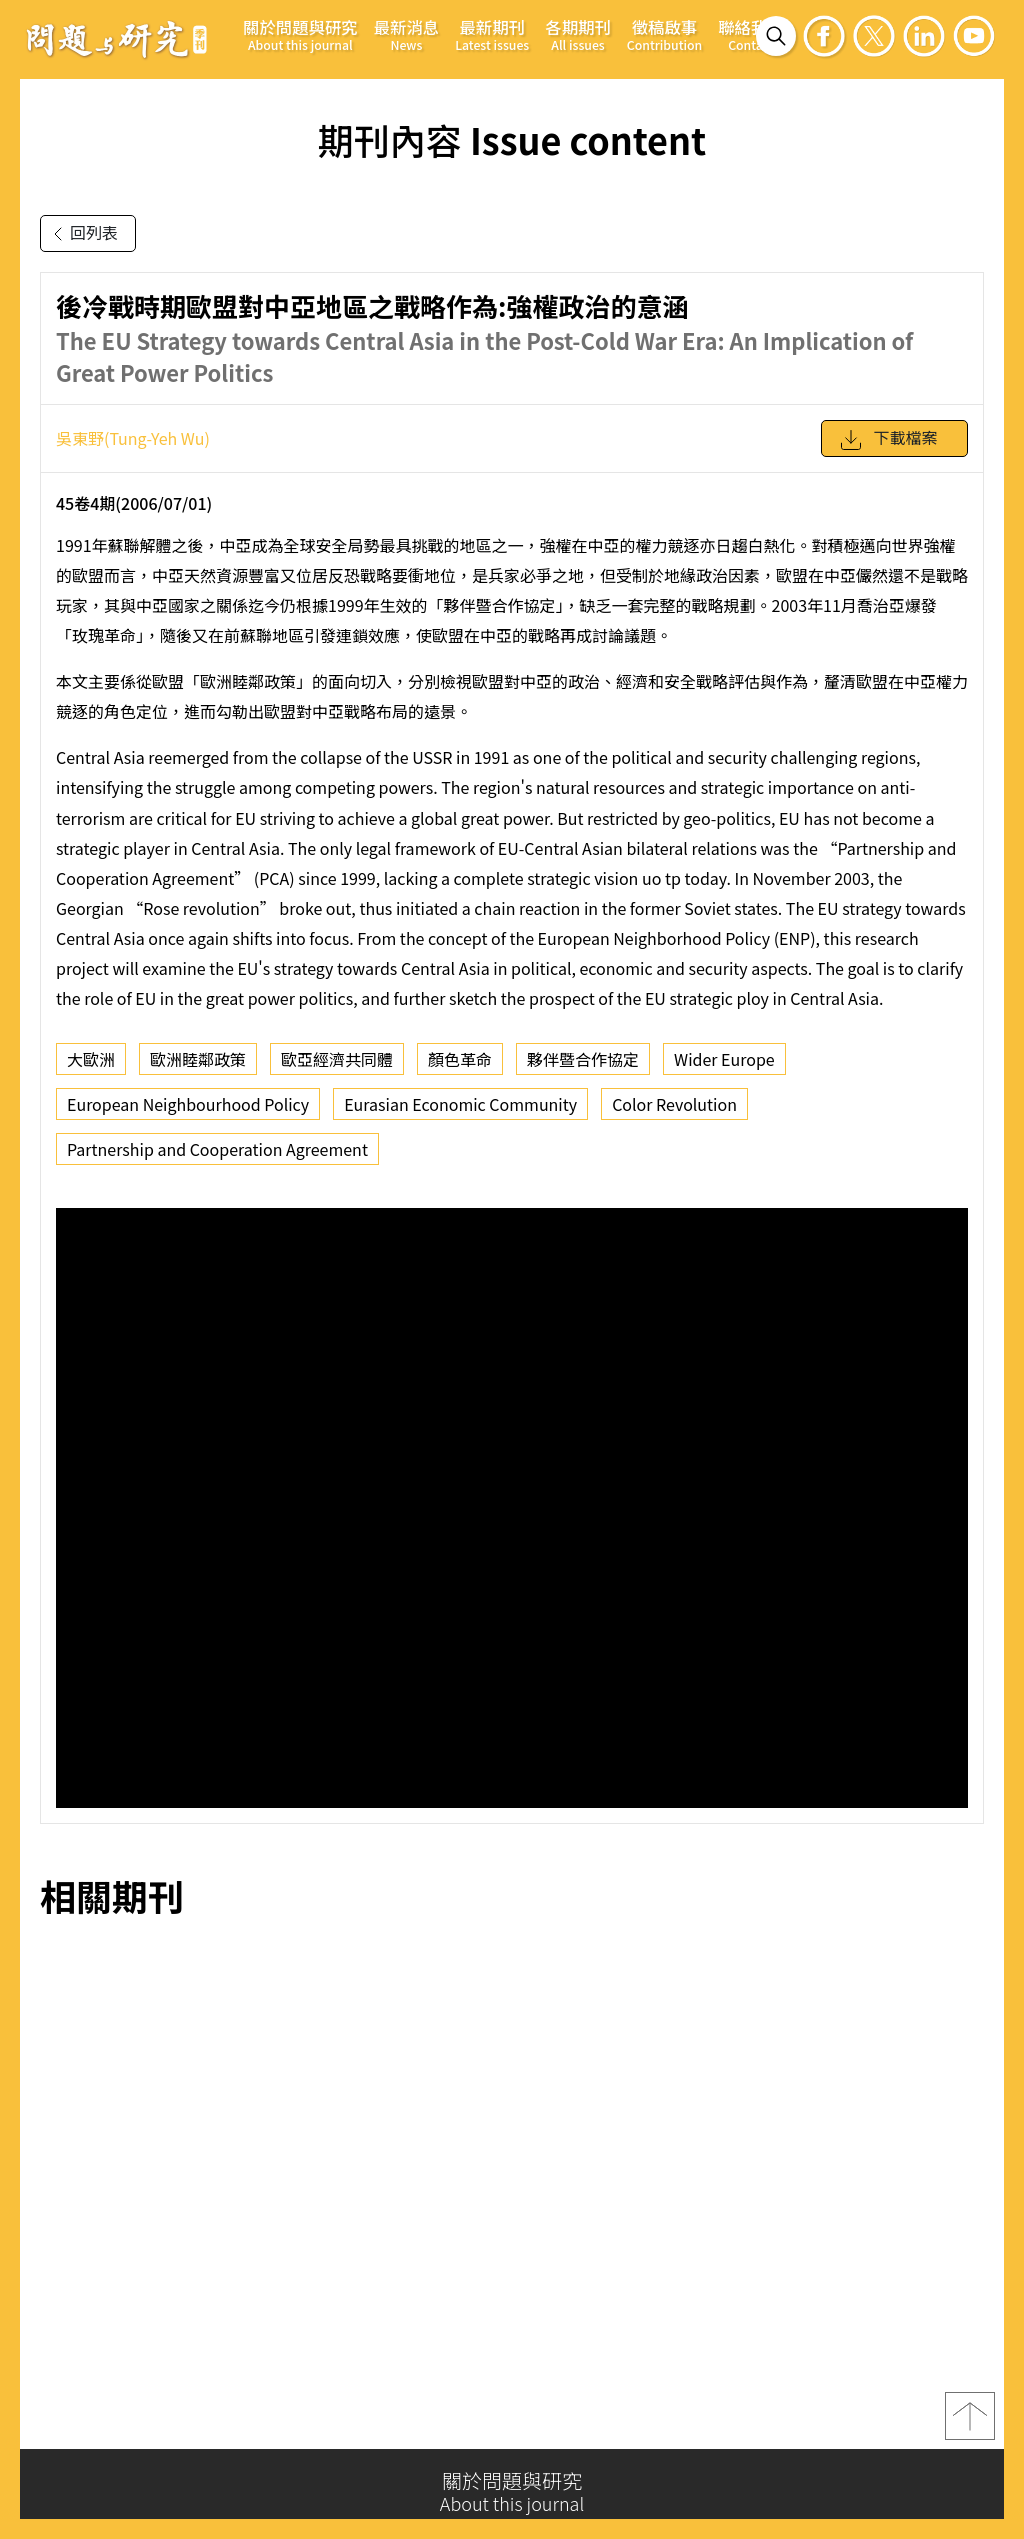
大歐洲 (91, 1059)
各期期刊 (578, 34)
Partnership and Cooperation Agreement (217, 1149)
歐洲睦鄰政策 (198, 1059)
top (970, 2422)
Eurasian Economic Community (460, 1104)
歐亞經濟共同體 (337, 1059)
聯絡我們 (751, 34)
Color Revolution (674, 1104)
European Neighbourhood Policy (188, 1104)
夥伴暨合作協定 (583, 1059)
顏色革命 (460, 1059)
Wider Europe (724, 1059)
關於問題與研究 (300, 34)
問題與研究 (117, 39)
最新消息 (407, 34)
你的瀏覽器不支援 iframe (512, 1508)
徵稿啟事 (664, 34)
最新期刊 (492, 34)
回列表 (82, 234)
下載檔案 (888, 440)
